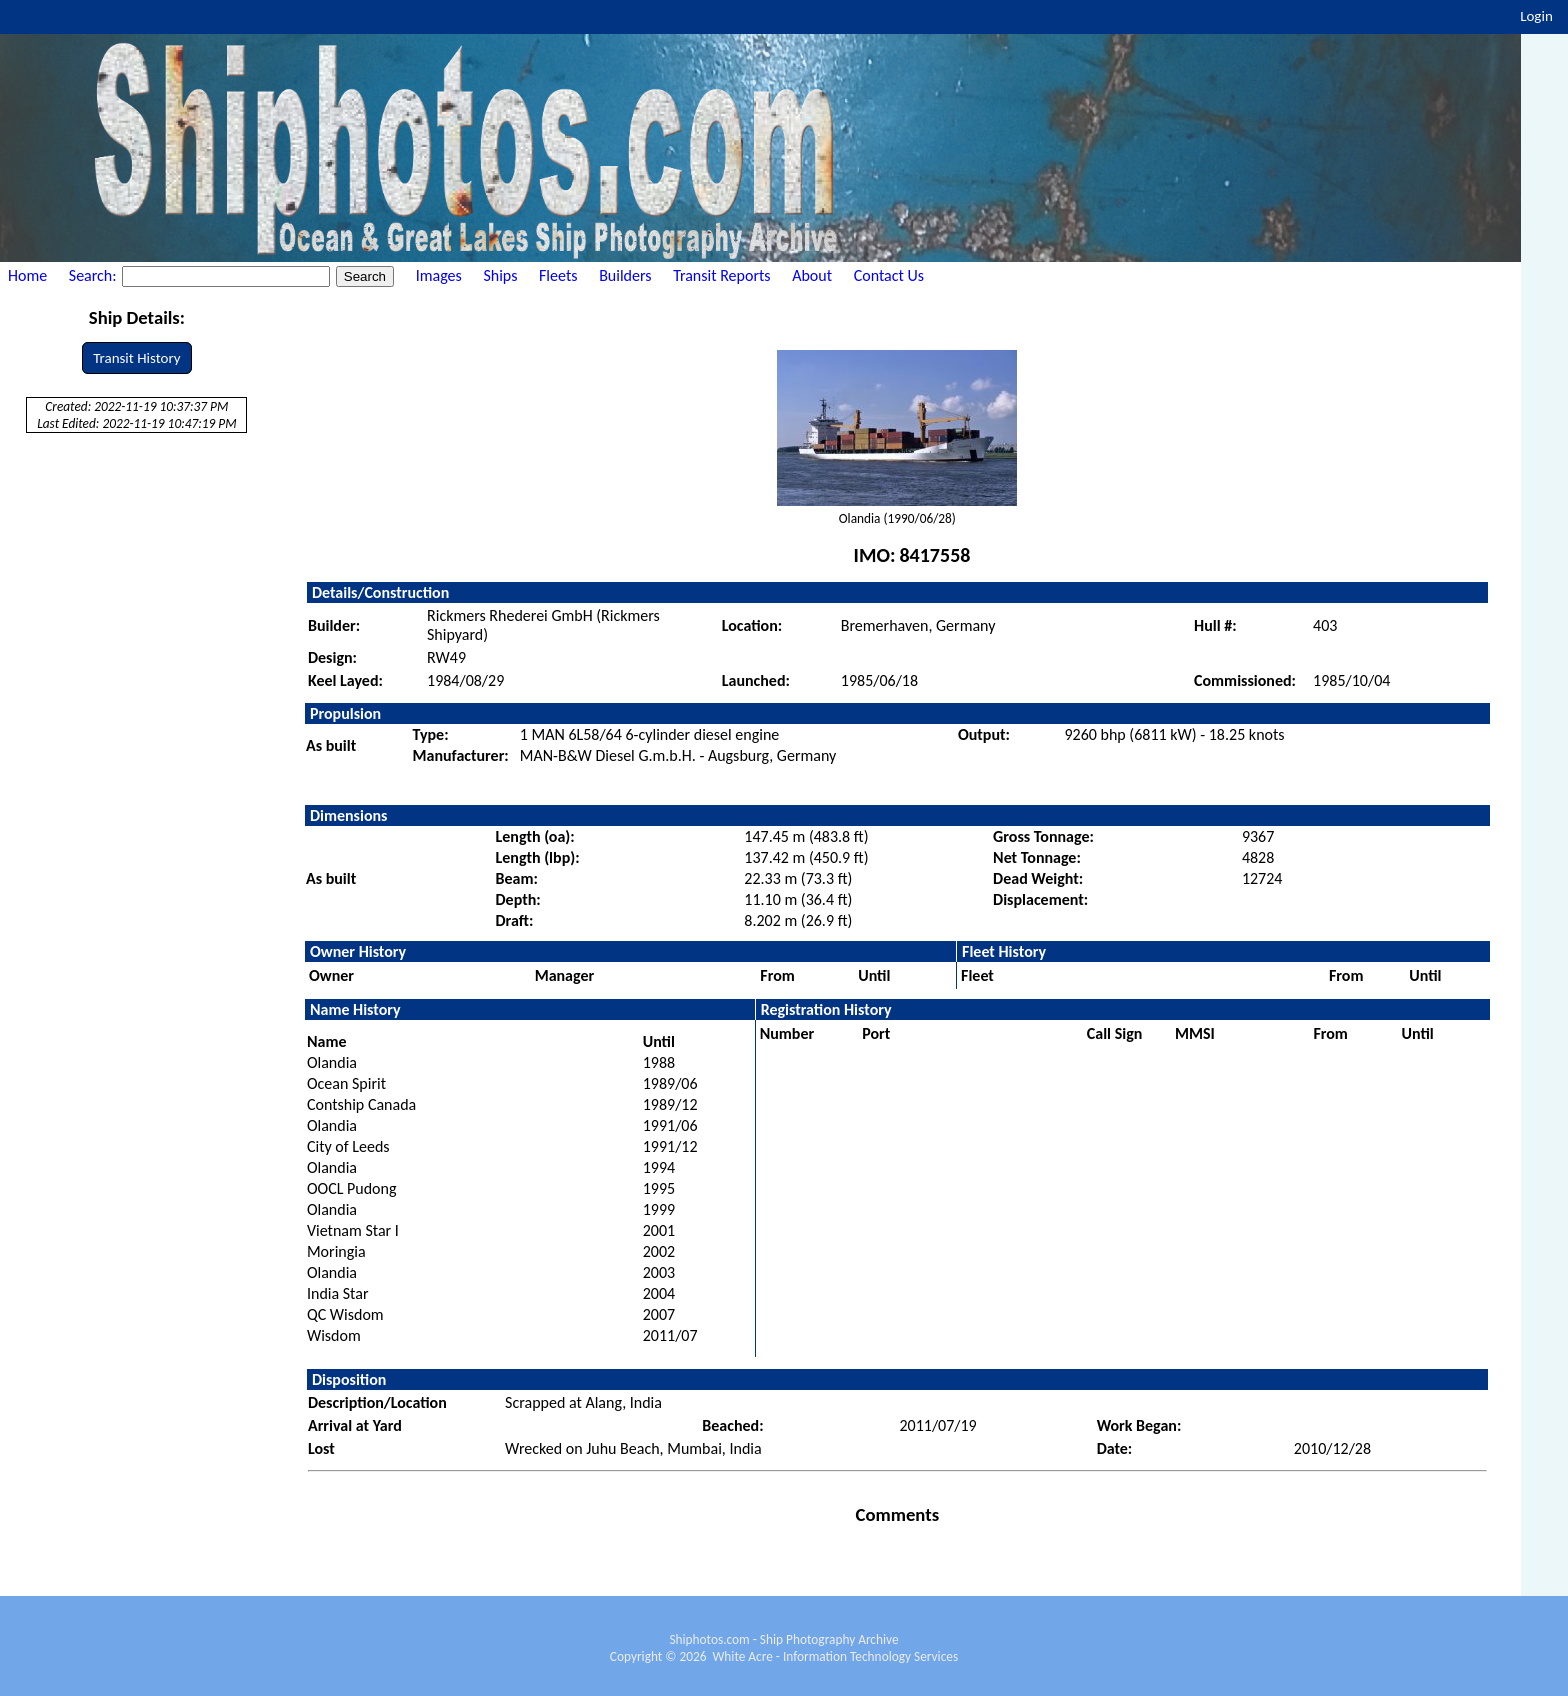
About (812, 275)
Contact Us (889, 275)
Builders (625, 275)
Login (1536, 16)
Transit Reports (721, 275)
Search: (94, 275)
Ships (500, 275)
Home (27, 275)
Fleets (558, 275)
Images (439, 275)
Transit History (136, 358)
